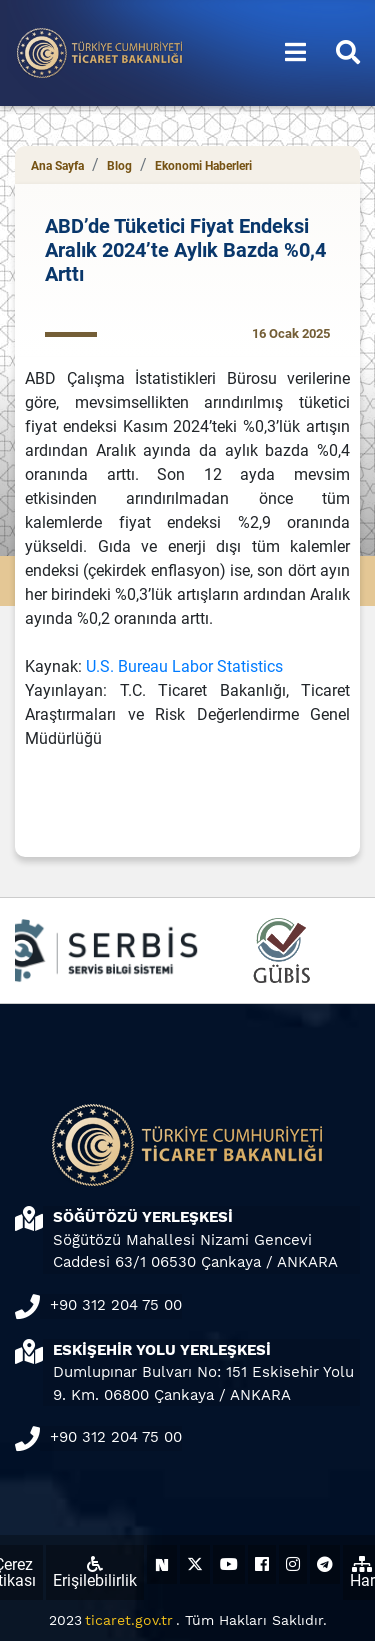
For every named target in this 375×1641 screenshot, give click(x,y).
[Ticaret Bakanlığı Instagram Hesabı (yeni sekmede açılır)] (293, 1564)
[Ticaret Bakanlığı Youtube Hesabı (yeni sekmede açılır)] (229, 1564)
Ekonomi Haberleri (203, 166)
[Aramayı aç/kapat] (348, 53)
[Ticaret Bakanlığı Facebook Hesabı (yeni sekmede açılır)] (262, 1564)
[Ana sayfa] (100, 51)
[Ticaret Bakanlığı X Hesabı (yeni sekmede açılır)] (195, 1564)
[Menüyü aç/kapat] (295, 53)
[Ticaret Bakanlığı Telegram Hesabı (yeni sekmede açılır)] (325, 1564)
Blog (119, 166)
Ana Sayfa (57, 166)
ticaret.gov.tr (129, 1620)
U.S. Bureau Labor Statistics (184, 666)
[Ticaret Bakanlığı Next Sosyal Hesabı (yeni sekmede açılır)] (162, 1564)
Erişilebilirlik (95, 1573)
